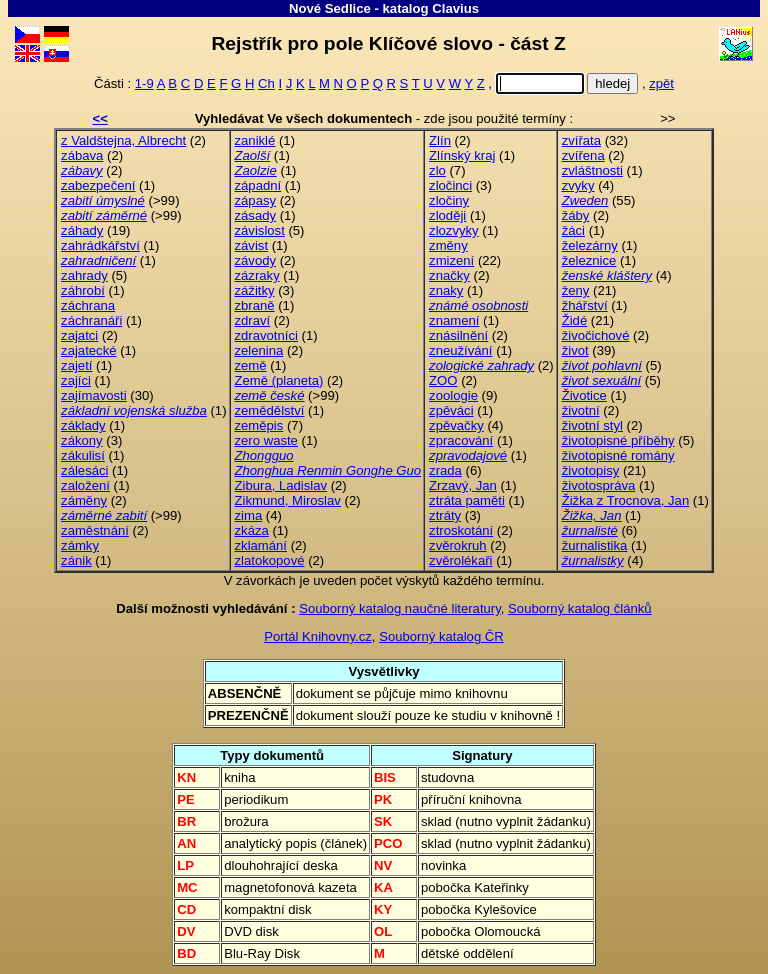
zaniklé (255, 140)
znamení (454, 320)
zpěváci (451, 410)
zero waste (266, 440)
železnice (589, 260)
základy (83, 425)
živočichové (596, 335)
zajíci (76, 380)
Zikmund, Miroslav (288, 500)
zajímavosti (94, 395)
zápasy (256, 200)
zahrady (84, 275)
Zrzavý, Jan (463, 485)
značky (449, 275)
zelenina (259, 350)
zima (249, 515)
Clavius (455, 8)
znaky (446, 290)
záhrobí (83, 290)
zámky (80, 545)
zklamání (261, 545)
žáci (573, 230)
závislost (260, 230)
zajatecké (88, 350)
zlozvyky (454, 230)
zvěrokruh (458, 545)
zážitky (255, 290)
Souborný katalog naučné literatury (400, 608)
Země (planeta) (279, 380)
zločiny (449, 200)
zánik (76, 560)
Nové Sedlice (330, 8)
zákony (82, 440)
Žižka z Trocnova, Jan (626, 500)
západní (258, 185)
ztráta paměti (467, 500)
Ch (266, 83)
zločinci (450, 185)
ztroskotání (461, 530)
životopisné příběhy (618, 440)
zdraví (253, 320)
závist (252, 245)
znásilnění (458, 335)
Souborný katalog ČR (441, 636)
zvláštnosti (592, 170)
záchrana (88, 305)
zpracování (461, 440)
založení (85, 485)
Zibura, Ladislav (281, 485)
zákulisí (83, 455)
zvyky (578, 185)
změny (448, 245)
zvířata (581, 140)
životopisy (591, 470)
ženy (576, 290)
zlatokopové (270, 560)
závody (256, 260)
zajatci (79, 335)
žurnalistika (595, 545)
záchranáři (91, 320)
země (251, 365)
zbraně (255, 305)
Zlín (440, 140)
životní (581, 410)
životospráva (599, 485)
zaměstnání (95, 530)
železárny (590, 245)
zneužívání (460, 350)
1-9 (144, 83)
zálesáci (84, 470)
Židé (575, 320)
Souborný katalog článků (580, 608)
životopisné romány (618, 455)
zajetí (76, 365)
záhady (82, 230)
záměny (84, 500)
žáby (576, 215)
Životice (584, 395)
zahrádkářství (100, 245)
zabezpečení (98, 185)
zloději (447, 215)
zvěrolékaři (460, 560)
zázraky (257, 275)
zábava (82, 155)
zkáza (252, 530)
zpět (661, 83)
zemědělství (270, 410)
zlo (437, 170)
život (575, 350)
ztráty (445, 515)
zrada (445, 470)
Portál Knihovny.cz (318, 636)
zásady (256, 215)
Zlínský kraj (462, 155)
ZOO (443, 380)
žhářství (585, 305)
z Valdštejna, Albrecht (123, 140)
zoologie (453, 395)
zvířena (583, 155)
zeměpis (259, 425)
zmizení (451, 260)
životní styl (592, 425)
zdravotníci (266, 335)
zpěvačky (456, 425)
